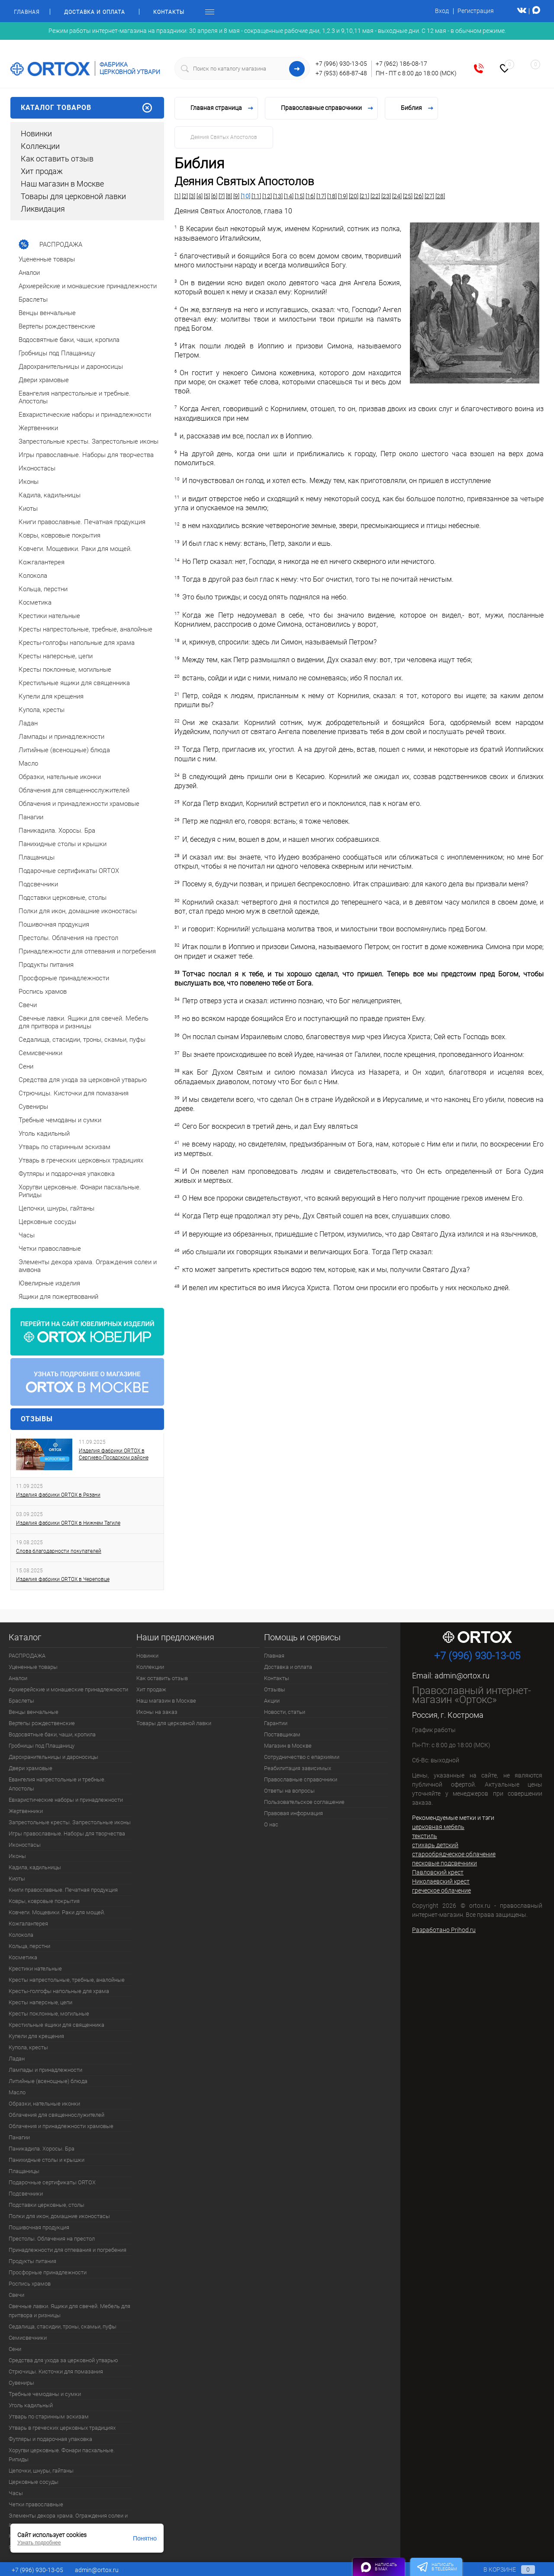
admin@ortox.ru (462, 1675)
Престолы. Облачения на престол (52, 2238)
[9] (236, 196)
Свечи (16, 2295)
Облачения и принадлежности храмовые (61, 2126)
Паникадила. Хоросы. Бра (41, 2148)
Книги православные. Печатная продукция (63, 1890)
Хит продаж (42, 171)
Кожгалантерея (28, 1923)
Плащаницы (24, 2171)
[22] (375, 196)
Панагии (19, 2137)
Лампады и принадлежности (45, 2070)
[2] (185, 196)
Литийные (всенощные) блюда (48, 2081)
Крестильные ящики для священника (56, 2025)
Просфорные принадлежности (48, 2272)
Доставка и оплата (94, 12)
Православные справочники (300, 1779)
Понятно (145, 2538)
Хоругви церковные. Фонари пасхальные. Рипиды (62, 2455)
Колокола (21, 1935)
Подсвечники (26, 2193)
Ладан (17, 2058)
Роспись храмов (30, 2283)
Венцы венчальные (33, 1712)
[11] (256, 196)
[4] (199, 196)
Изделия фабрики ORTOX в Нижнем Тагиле (68, 1523)
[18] (332, 196)
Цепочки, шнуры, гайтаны (41, 2470)
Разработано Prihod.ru (444, 1929)
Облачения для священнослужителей (56, 2115)
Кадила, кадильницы (35, 1867)
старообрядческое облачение (454, 1854)
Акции (272, 1700)
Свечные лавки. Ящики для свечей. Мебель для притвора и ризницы (69, 2310)
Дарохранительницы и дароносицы (53, 1757)
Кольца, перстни (29, 1946)
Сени (15, 2349)
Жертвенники (26, 1811)
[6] (214, 196)
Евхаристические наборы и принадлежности (66, 1800)
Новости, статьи (284, 1712)
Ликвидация (43, 208)
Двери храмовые (30, 1768)
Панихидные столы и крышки (46, 2160)
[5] (207, 196)
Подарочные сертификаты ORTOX (52, 2182)
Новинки (36, 133)
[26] (418, 196)
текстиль (424, 1835)
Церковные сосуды (33, 2482)
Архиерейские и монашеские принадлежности (68, 1689)
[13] (278, 196)
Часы (16, 2493)
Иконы (17, 1856)
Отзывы (37, 1419)
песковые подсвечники (444, 1863)
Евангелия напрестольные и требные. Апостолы (57, 1784)
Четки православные (36, 2504)
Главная (26, 12)
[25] (407, 196)
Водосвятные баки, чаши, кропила (52, 1734)
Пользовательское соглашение (304, 1802)
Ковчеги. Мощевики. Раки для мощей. (57, 1912)
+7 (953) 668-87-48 (341, 73)
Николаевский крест (441, 1881)
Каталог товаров (87, 108)
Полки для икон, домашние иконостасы (59, 2216)
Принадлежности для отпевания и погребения (67, 2250)
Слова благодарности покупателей (58, 1551)
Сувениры (21, 2383)
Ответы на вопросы (289, 1790)
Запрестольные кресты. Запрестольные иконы (70, 1822)
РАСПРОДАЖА (27, 1655)
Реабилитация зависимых (297, 1768)
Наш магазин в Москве (62, 183)
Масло (17, 2092)
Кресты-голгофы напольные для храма (59, 1991)
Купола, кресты (28, 2047)
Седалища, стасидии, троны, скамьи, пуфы (62, 2326)
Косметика (23, 1957)
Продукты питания (32, 2261)
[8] (229, 196)
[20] (353, 196)
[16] (310, 196)
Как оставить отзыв (57, 158)
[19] (343, 196)
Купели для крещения (36, 2036)
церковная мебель (438, 1826)
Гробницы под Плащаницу (41, 1745)
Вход (442, 10)
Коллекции (40, 146)
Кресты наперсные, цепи (40, 2002)
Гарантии (275, 1723)
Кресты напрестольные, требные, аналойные (67, 1980)
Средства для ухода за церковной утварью (63, 2360)
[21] (364, 196)
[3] (192, 196)
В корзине (501, 2569)
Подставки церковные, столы (46, 2205)
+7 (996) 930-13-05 (341, 63)
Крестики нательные (35, 1968)
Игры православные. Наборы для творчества (67, 1833)
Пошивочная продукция (39, 2227)
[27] (429, 196)
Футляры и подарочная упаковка (50, 2439)
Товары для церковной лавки (73, 196)
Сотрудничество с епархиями (301, 1757)
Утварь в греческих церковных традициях (62, 2428)
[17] (321, 196)
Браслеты (21, 1700)
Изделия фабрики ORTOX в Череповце (63, 1579)
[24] (397, 196)
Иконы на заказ (156, 1712)
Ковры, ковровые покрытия (44, 1901)
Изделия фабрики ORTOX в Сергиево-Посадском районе (113, 1454)
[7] (222, 196)
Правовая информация (293, 1813)
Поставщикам (282, 1734)
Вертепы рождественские (42, 1723)
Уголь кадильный (31, 2405)
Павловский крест (438, 1872)
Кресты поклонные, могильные (49, 2013)
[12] (267, 196)
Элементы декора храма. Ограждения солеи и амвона (68, 2520)
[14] (288, 196)
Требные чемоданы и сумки (45, 2394)
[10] (245, 196)
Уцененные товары (33, 1667)
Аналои (18, 1678)
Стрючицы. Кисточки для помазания (56, 2371)
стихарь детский (435, 1845)
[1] (177, 196)
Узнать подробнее (39, 2543)
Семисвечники (28, 2337)
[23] (386, 196)
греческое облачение (441, 1890)
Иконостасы (25, 1845)
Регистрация (475, 10)
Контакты (168, 12)
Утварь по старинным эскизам (49, 2416)
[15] (299, 196)
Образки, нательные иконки (44, 2103)
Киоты (17, 1878)
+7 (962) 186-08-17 (401, 63)
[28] (440, 196)
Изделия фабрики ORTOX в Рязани (58, 1495)
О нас (271, 1824)
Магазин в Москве (288, 1745)
